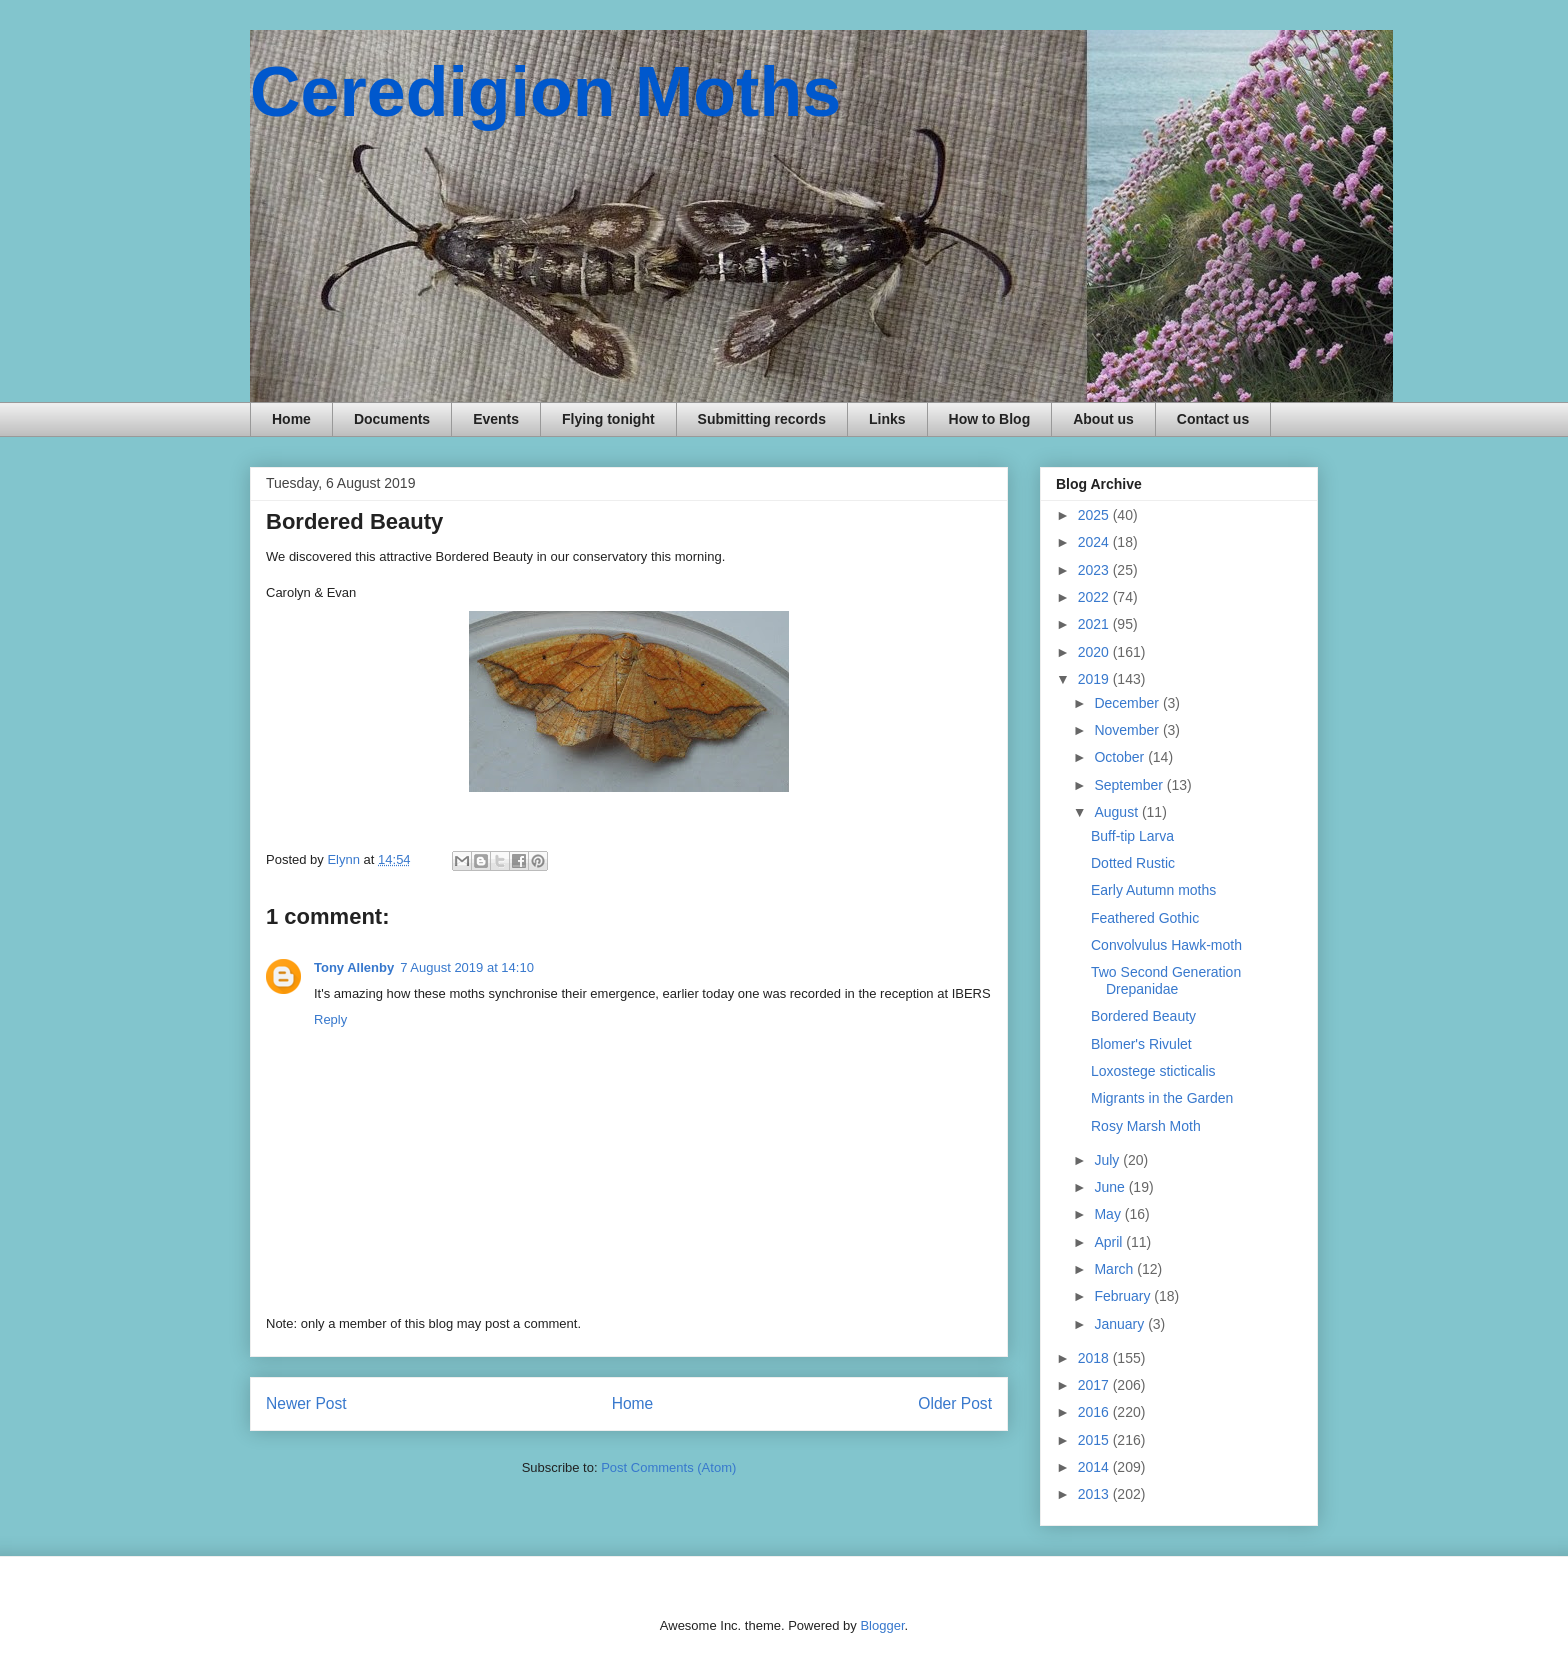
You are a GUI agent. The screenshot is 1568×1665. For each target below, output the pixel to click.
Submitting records (762, 419)
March (1115, 1269)
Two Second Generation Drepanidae (1166, 980)
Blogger (882, 1625)
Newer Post (306, 1403)
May (1109, 1214)
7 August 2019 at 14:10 (467, 967)
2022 (1095, 597)
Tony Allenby (354, 967)
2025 (1095, 515)
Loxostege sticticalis (1153, 1071)
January (1121, 1324)
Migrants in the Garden (1162, 1098)
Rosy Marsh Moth (1146, 1126)
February (1124, 1296)
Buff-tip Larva (1132, 836)
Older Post (955, 1403)
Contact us (1213, 419)
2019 (1095, 679)
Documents (392, 419)
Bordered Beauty (1143, 1016)
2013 (1095, 1494)
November (1128, 730)
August (1117, 812)
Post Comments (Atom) (668, 1467)
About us (1103, 419)
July (1108, 1160)
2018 (1095, 1358)
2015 (1095, 1440)
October (1121, 757)
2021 (1095, 624)
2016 (1095, 1412)
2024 (1095, 542)
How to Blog (990, 419)
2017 (1095, 1385)
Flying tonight (608, 419)
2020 (1095, 652)
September (1130, 785)
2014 (1095, 1467)
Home (291, 419)
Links (887, 419)
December (1128, 703)
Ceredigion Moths (545, 92)
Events (496, 419)
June (1111, 1187)
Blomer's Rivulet (1141, 1044)
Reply (330, 1019)
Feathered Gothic (1145, 918)
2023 (1095, 570)
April (1110, 1242)
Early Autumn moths (1153, 890)
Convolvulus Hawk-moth (1166, 945)
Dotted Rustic (1133, 863)
